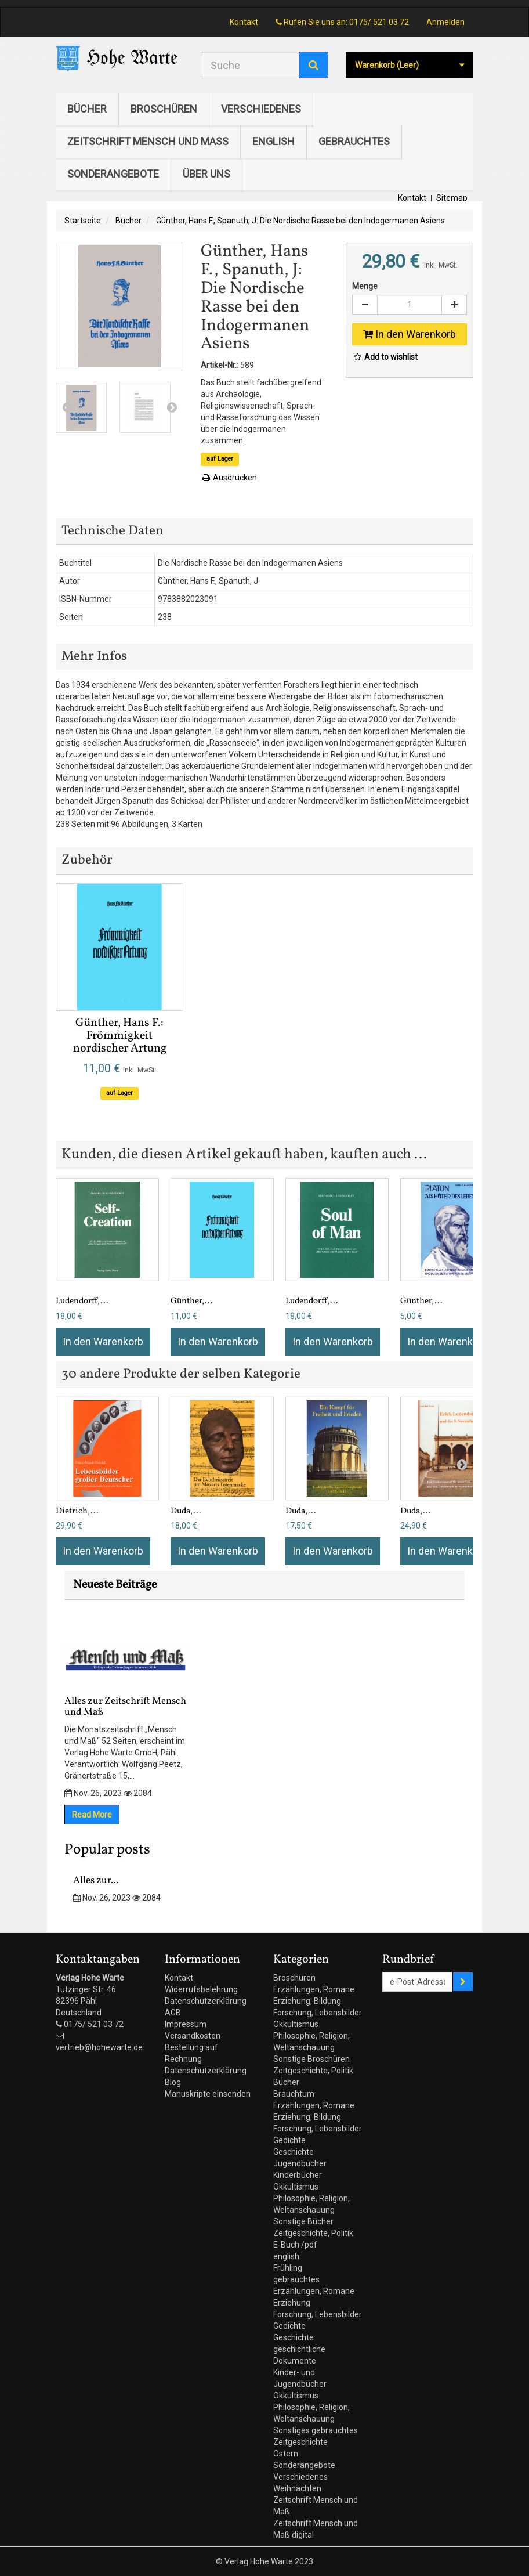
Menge (365, 286)
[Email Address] (418, 1982)
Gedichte (289, 2140)
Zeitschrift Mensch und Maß (148, 141)
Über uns (206, 174)
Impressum (185, 2024)
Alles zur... (96, 1880)
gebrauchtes (354, 141)
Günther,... (192, 1301)
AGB (173, 2012)
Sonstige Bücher (303, 2221)
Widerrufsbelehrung (201, 1989)
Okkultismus (295, 2024)
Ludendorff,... (82, 1301)
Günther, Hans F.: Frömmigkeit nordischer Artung (119, 1036)
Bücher (87, 109)
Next (171, 407)
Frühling (287, 2267)
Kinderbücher (297, 2175)
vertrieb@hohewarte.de (99, 2047)
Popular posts (107, 1850)
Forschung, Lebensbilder (317, 2012)
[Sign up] (462, 1982)
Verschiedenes (261, 109)
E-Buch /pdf (295, 2244)
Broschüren (164, 109)
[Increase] (454, 305)
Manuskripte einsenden (208, 2093)
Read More (92, 1814)
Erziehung (291, 2302)
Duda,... (186, 1511)
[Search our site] (250, 65)
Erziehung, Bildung (307, 2001)
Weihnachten (297, 2488)
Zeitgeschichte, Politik (313, 2070)
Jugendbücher (300, 2163)
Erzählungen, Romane (313, 1989)
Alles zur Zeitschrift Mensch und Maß (125, 1669)
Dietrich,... (77, 1511)
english (273, 141)
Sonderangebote (113, 174)
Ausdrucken (229, 477)
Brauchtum (293, 2093)
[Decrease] (365, 305)
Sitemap (452, 198)
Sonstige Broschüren (311, 2059)
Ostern (285, 2453)
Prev (67, 407)
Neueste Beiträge (115, 1585)
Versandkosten (192, 2035)
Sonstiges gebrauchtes (315, 2430)
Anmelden (445, 22)
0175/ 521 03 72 (379, 22)
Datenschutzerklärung (206, 2001)
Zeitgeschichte (300, 2442)
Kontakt (244, 22)
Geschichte (293, 2151)
